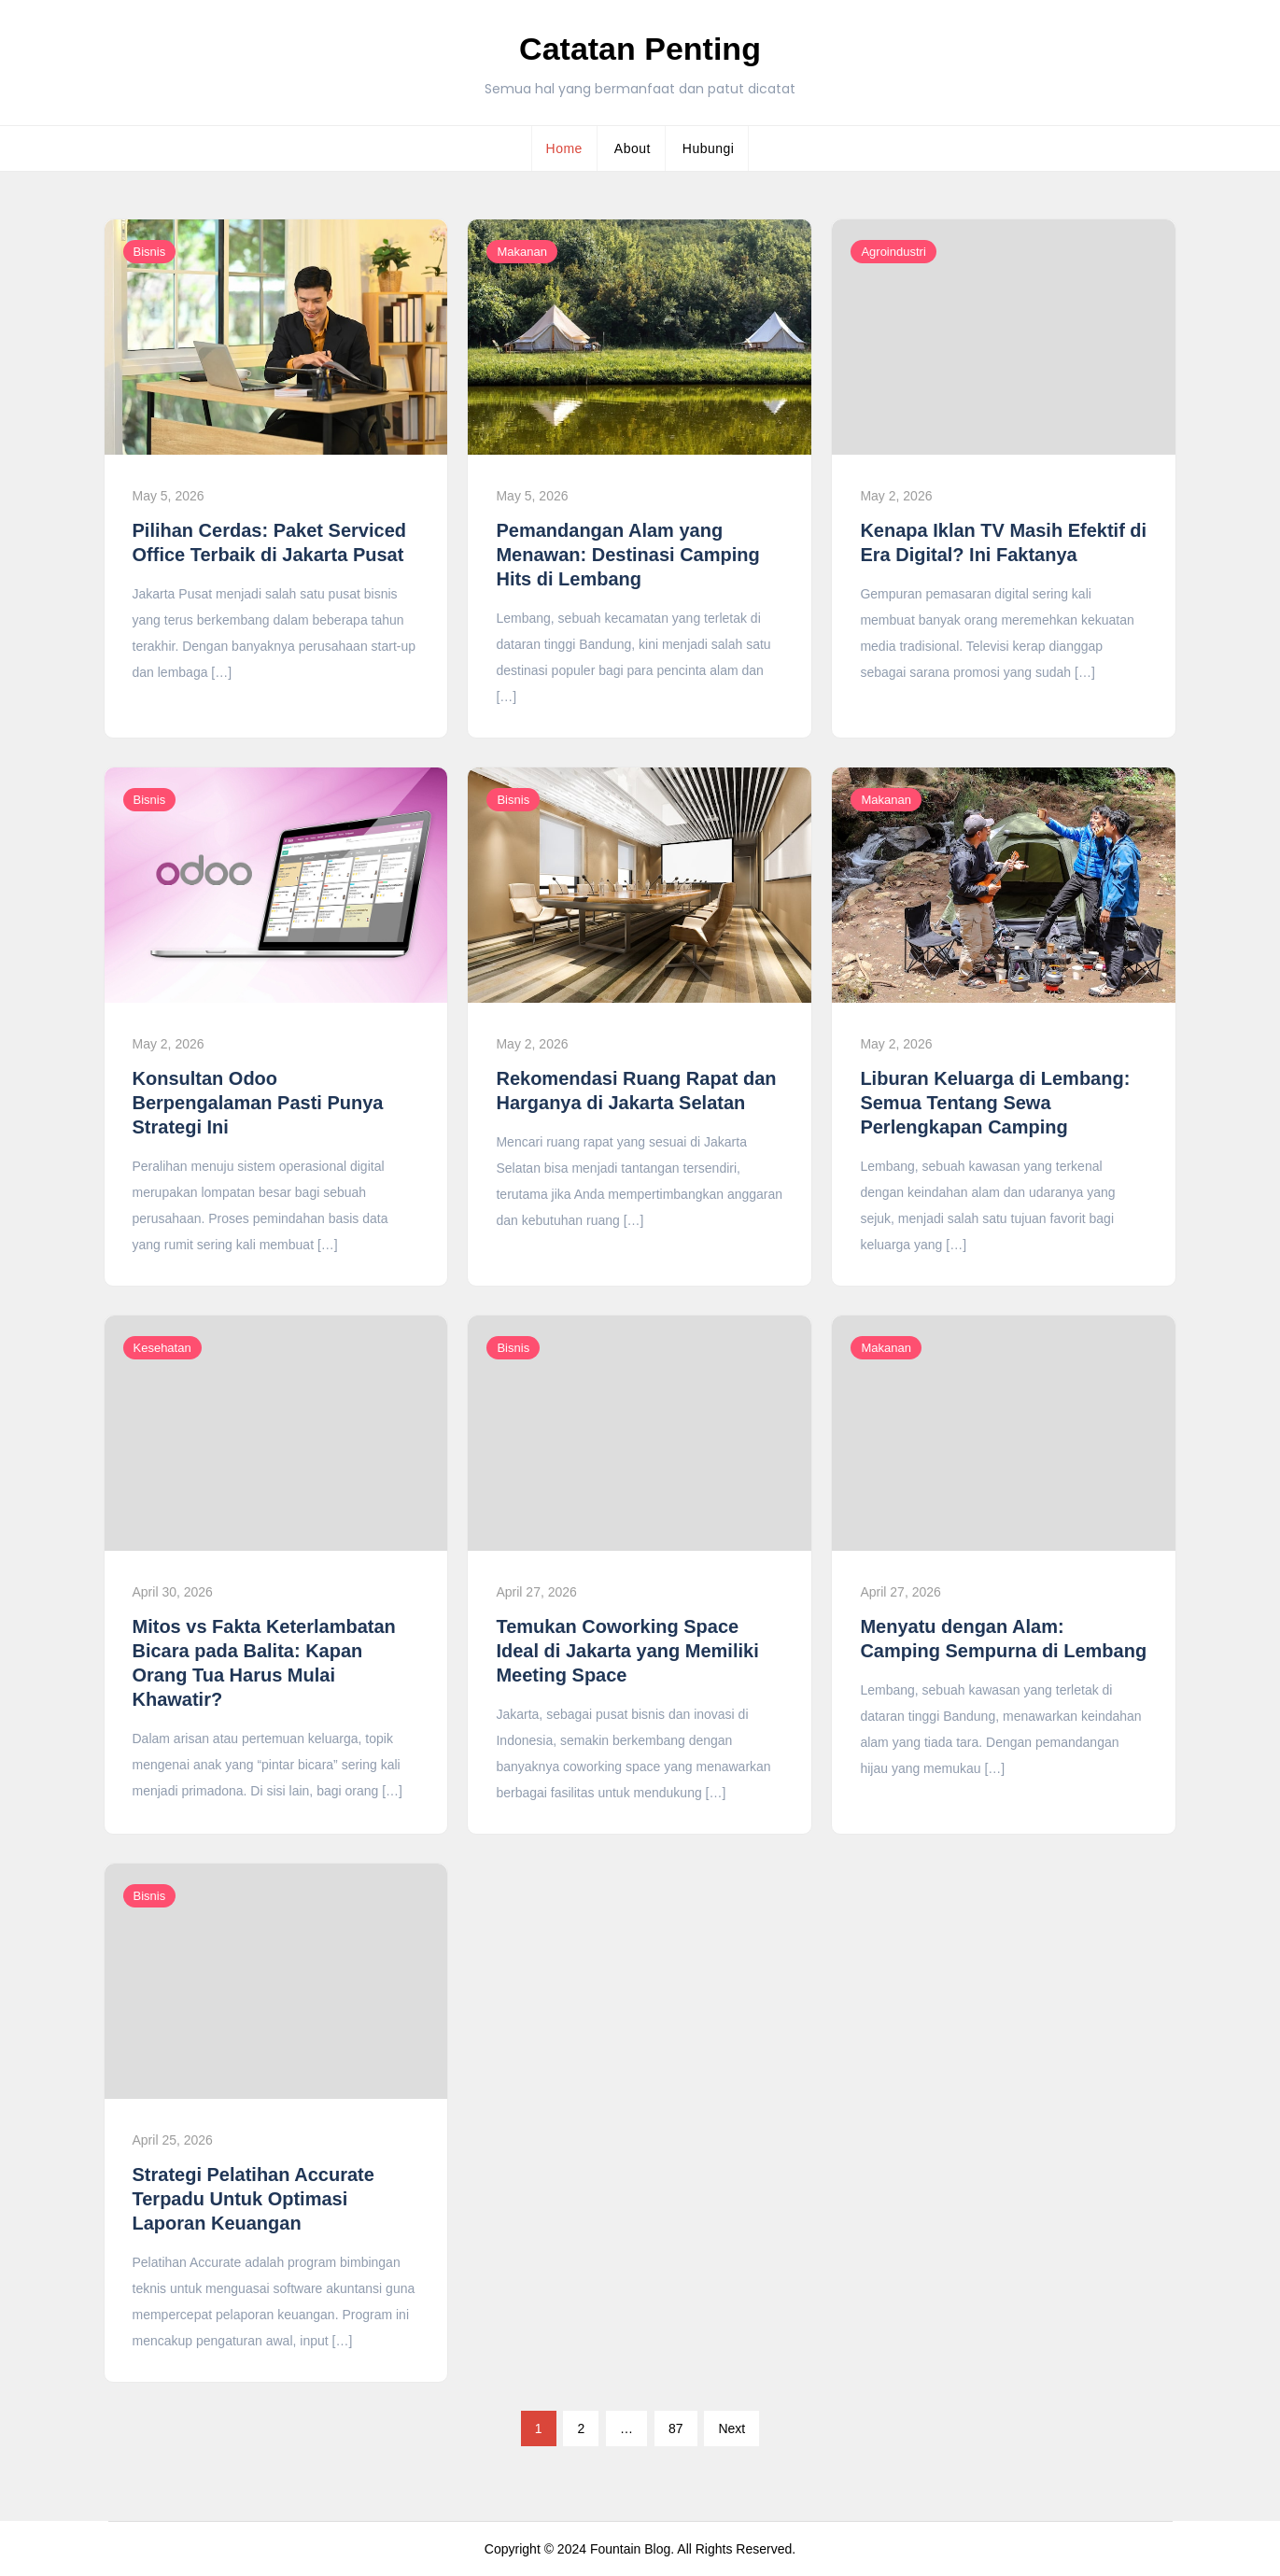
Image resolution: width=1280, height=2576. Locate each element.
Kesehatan (162, 1348)
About (632, 148)
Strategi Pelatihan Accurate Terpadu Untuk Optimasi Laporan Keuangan (253, 2198)
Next (731, 2428)
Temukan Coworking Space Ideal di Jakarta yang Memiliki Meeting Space (627, 1650)
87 (675, 2428)
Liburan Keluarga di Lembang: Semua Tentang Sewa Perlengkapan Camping (995, 1102)
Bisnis (150, 252)
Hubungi (708, 148)
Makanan (521, 252)
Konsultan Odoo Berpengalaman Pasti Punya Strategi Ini (258, 1102)
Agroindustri (893, 252)
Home (564, 148)
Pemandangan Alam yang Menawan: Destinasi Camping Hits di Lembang (627, 554)
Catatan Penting (640, 48)
